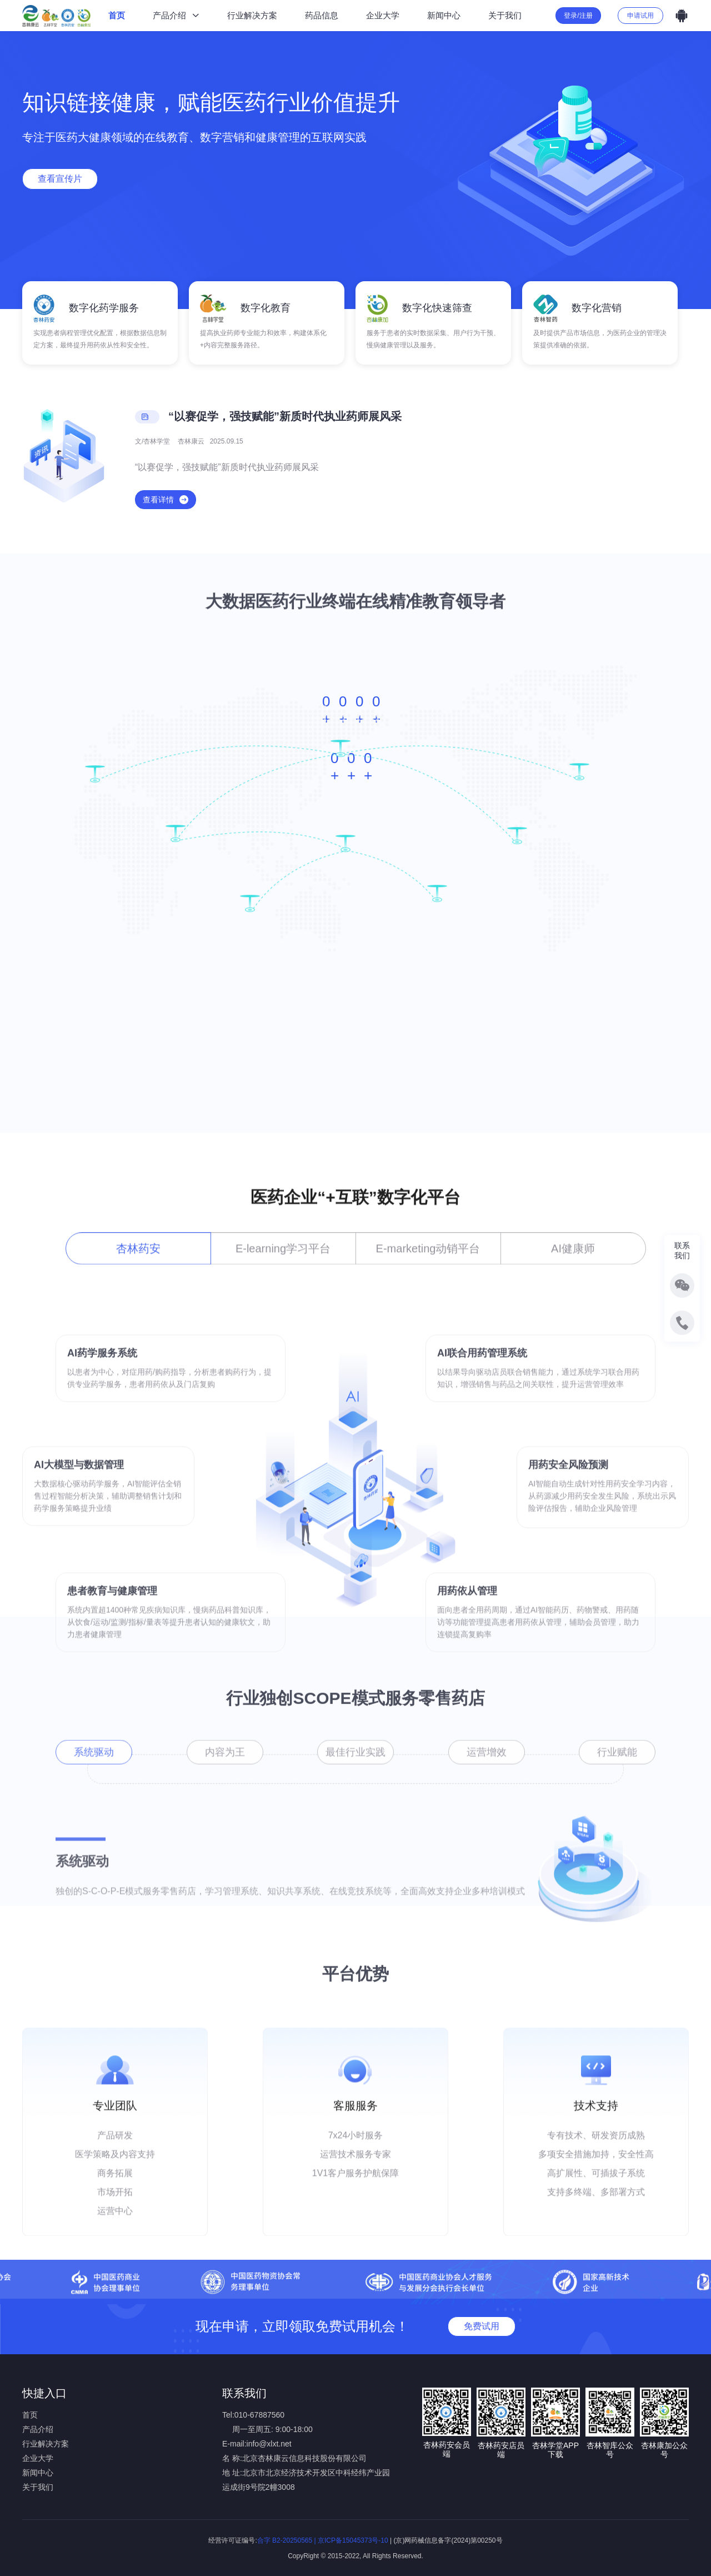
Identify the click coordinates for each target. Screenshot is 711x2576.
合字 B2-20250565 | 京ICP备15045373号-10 (322, 2540)
